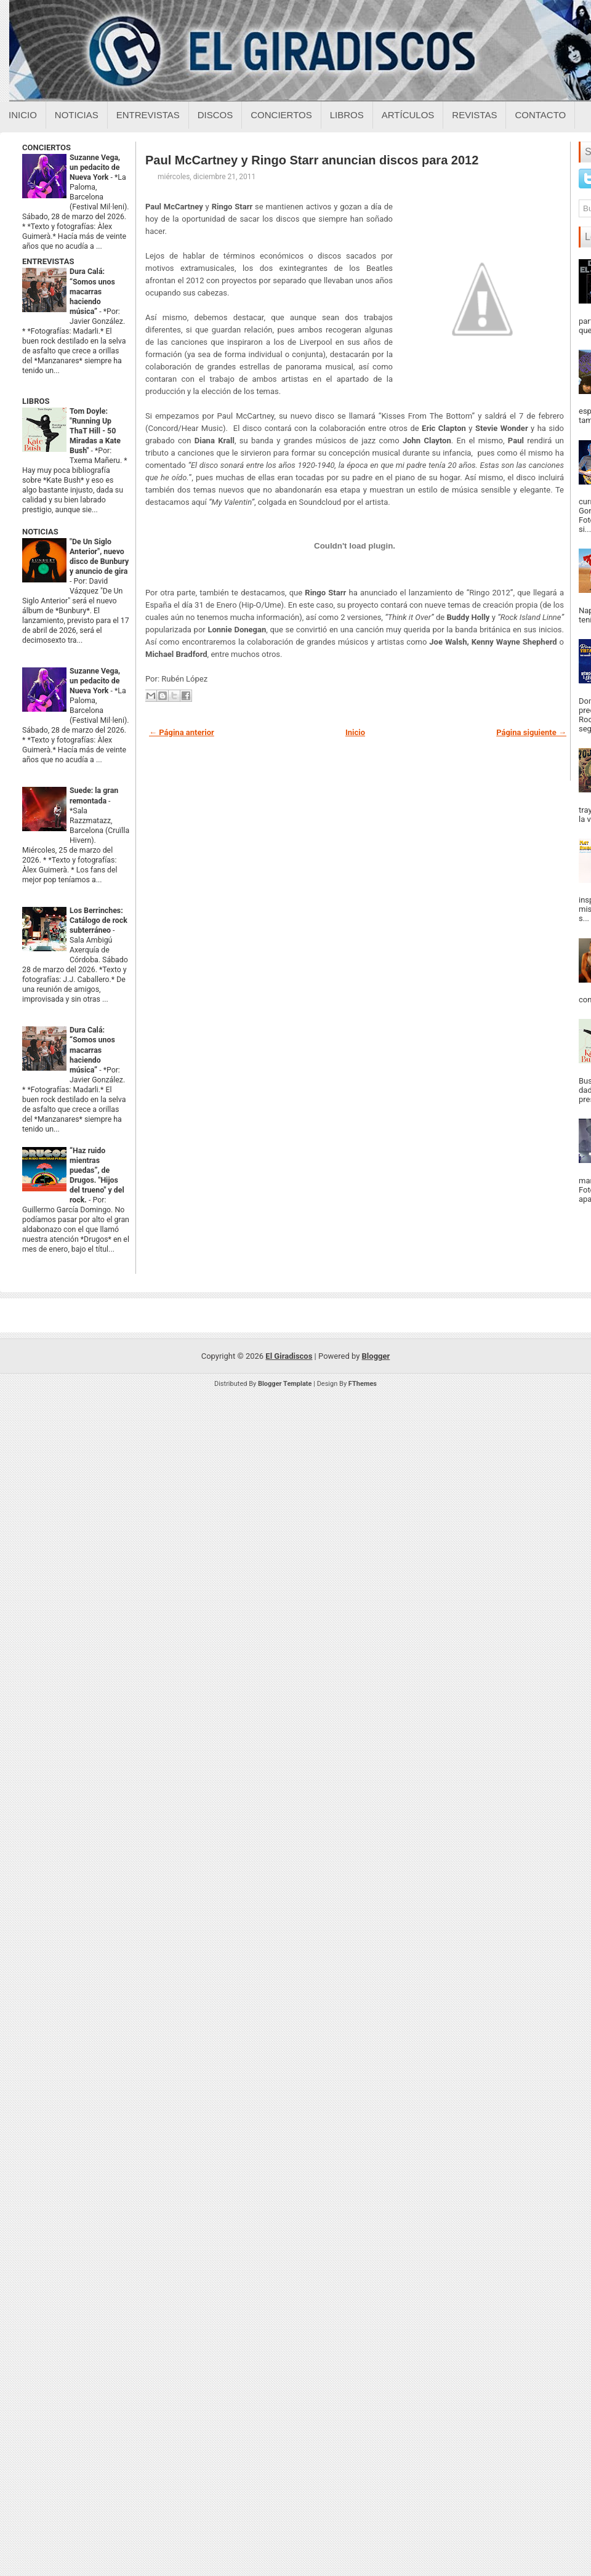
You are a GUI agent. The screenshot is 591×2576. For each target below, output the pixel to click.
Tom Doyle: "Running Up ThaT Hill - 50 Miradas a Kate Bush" (95, 431)
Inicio (23, 115)
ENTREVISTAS (48, 261)
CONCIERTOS (46, 147)
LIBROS (35, 401)
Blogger (376, 1356)
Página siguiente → (531, 732)
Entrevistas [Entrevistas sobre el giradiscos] (148, 115)
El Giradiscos (288, 1356)
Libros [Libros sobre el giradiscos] (347, 115)
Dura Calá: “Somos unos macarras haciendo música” (92, 291)
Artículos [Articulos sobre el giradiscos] (408, 115)
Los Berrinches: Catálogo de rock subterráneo (98, 920)
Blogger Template (285, 1384)
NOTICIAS (40, 531)
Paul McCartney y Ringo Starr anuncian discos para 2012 (311, 160)
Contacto (540, 115)
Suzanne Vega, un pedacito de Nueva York (95, 167)
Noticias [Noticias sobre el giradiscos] (76, 115)
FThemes (362, 1384)
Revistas (474, 115)
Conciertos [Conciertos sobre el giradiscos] (281, 115)
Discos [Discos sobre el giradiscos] (215, 115)
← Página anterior (181, 732)
